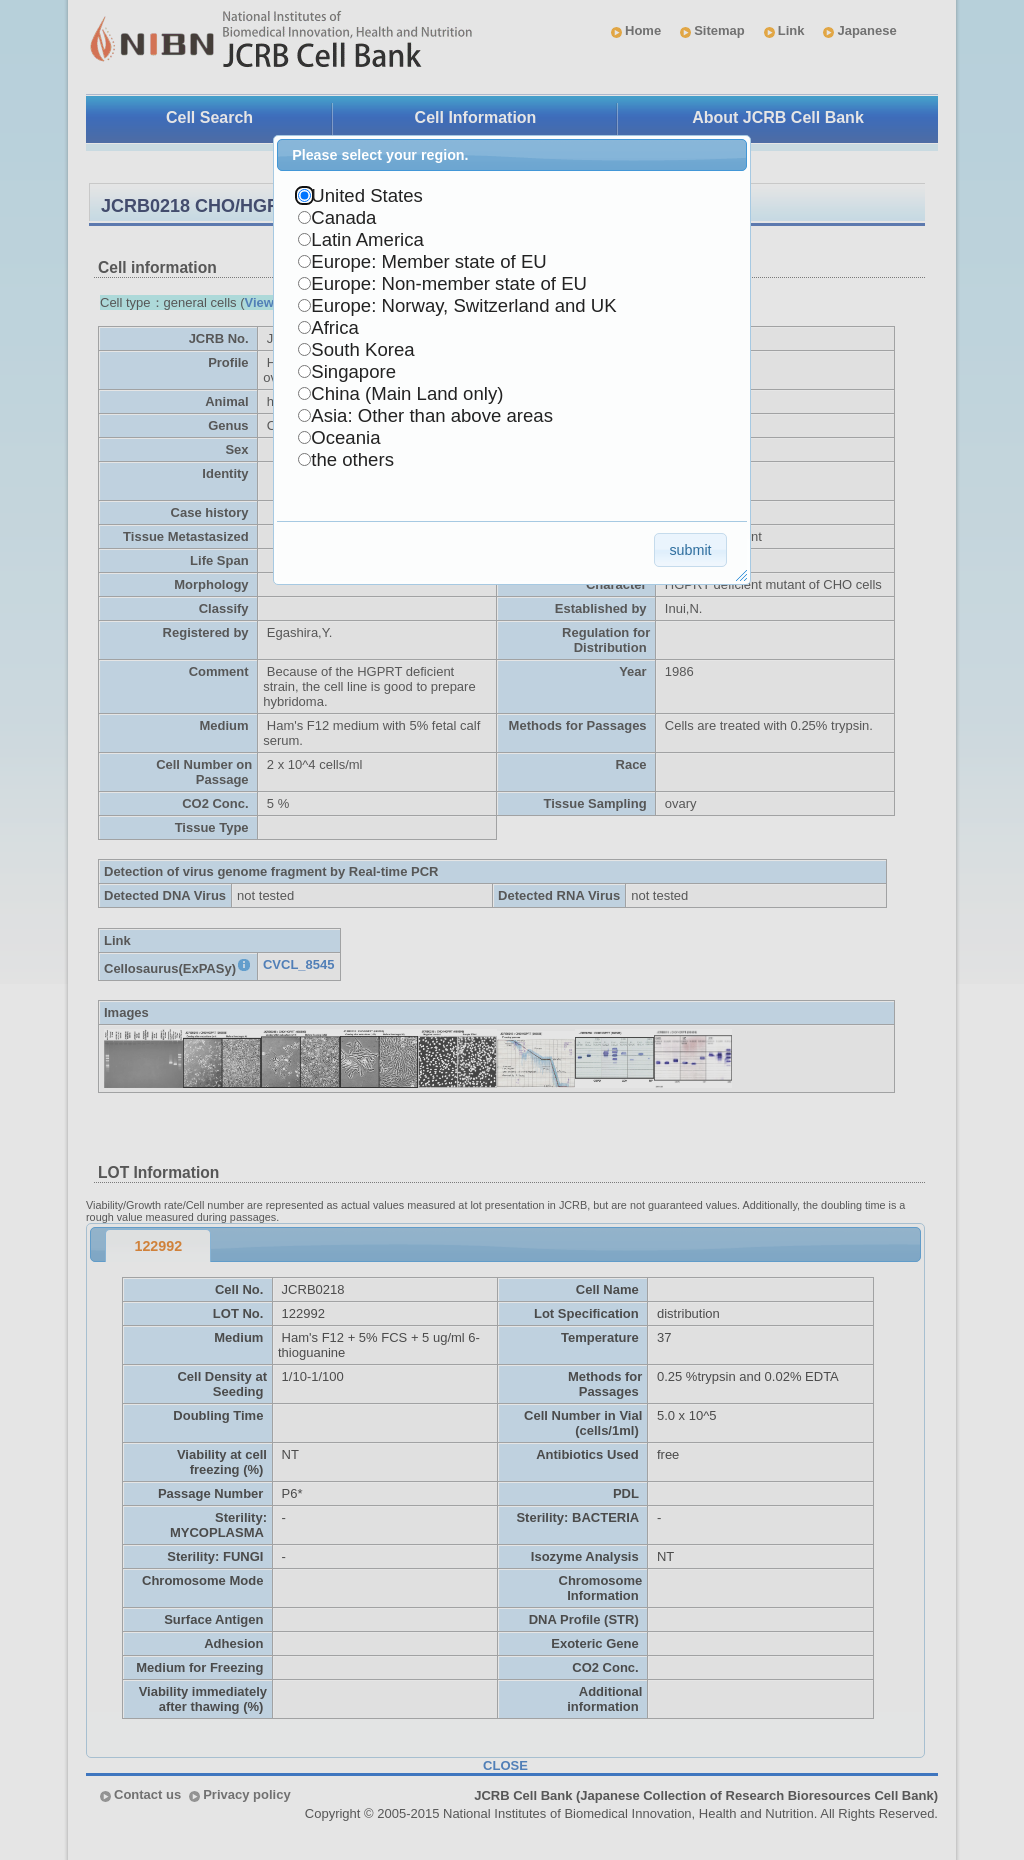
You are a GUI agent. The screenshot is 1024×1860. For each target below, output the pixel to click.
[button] (690, 549)
